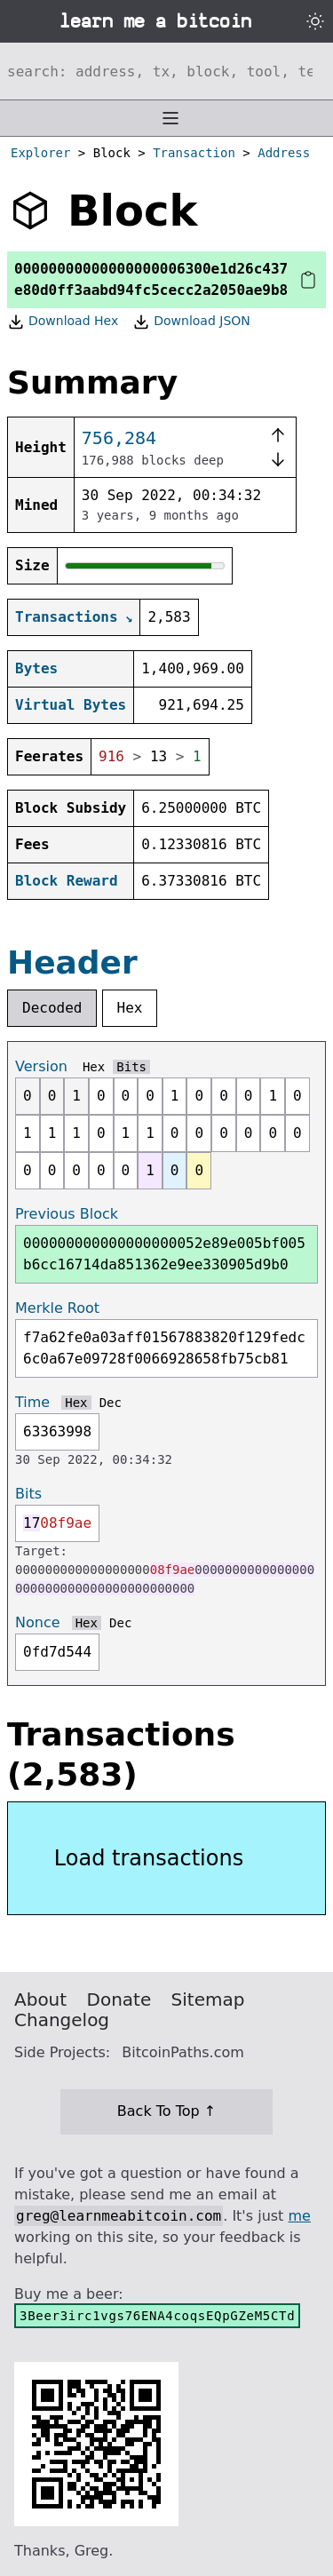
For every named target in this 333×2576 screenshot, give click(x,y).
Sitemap (208, 1999)
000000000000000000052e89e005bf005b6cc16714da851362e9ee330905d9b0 (164, 1254)
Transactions (66, 616)
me (299, 2215)
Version (41, 1066)
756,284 (119, 438)
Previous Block (66, 1213)
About (40, 1999)
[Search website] (166, 71)
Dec (110, 1402)
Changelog (61, 2020)
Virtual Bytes (70, 704)
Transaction (194, 153)
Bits (131, 1067)
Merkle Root (57, 1308)
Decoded (52, 1007)
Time (32, 1402)
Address (284, 153)
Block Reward (66, 880)
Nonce (37, 1622)
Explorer (40, 153)
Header (72, 962)
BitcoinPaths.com (183, 2052)
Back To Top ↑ (166, 2111)
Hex (130, 1007)
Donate (119, 1999)
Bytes (36, 668)
